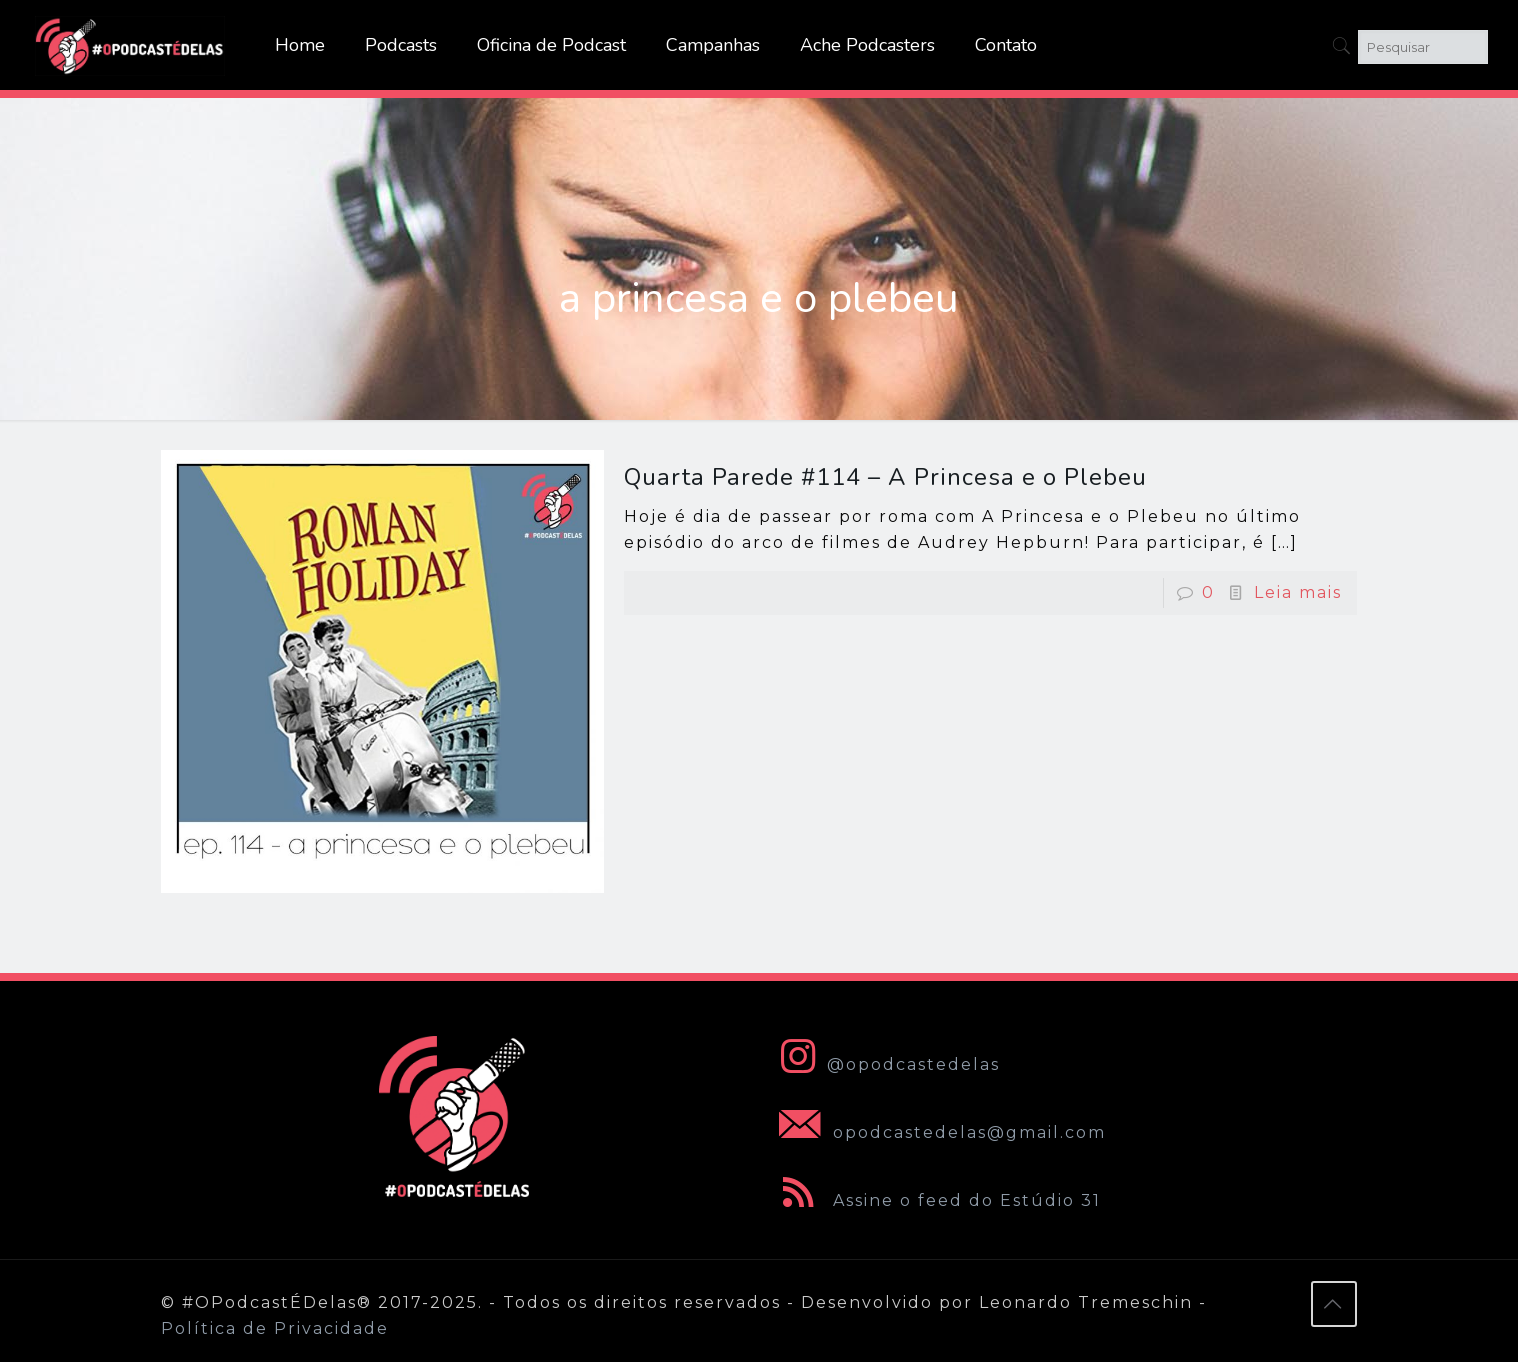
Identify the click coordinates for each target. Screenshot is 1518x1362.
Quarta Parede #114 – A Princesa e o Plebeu (885, 477)
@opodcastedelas (885, 1064)
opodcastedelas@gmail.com (938, 1132)
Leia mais (1298, 592)
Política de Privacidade (275, 1328)
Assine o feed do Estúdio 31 (936, 1200)
